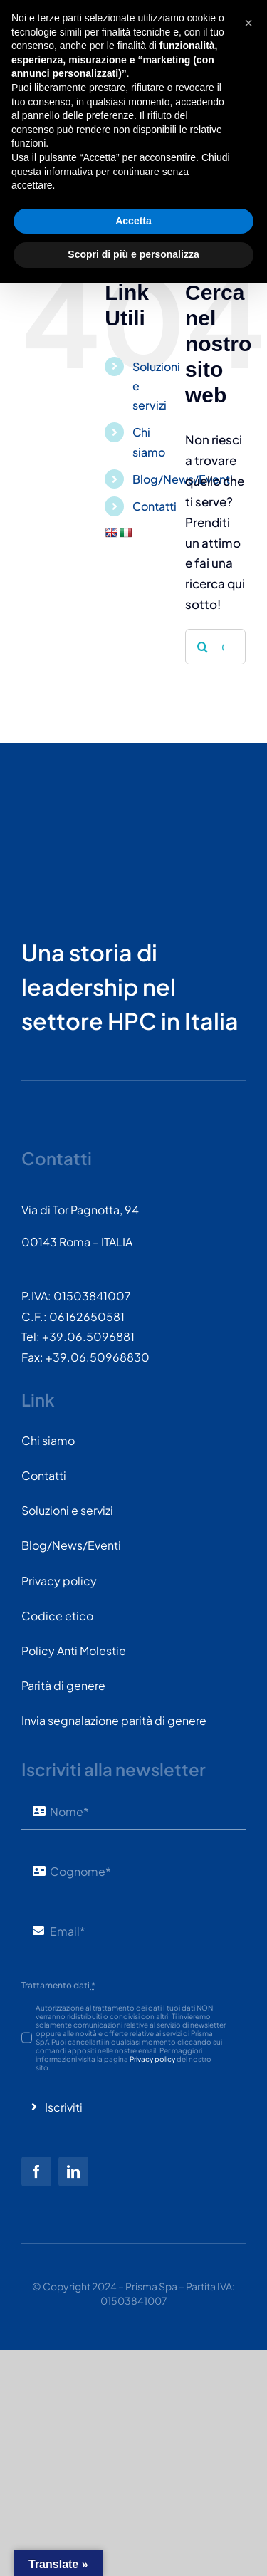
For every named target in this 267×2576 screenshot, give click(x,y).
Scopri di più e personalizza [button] (133, 2546)
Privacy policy (152, 2059)
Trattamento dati (58, 1985)
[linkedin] (73, 2171)
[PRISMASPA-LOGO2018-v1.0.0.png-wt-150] (74, 805)
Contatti (154, 506)
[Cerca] (203, 646)
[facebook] (36, 2171)
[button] (248, 2315)
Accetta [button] (133, 2513)
